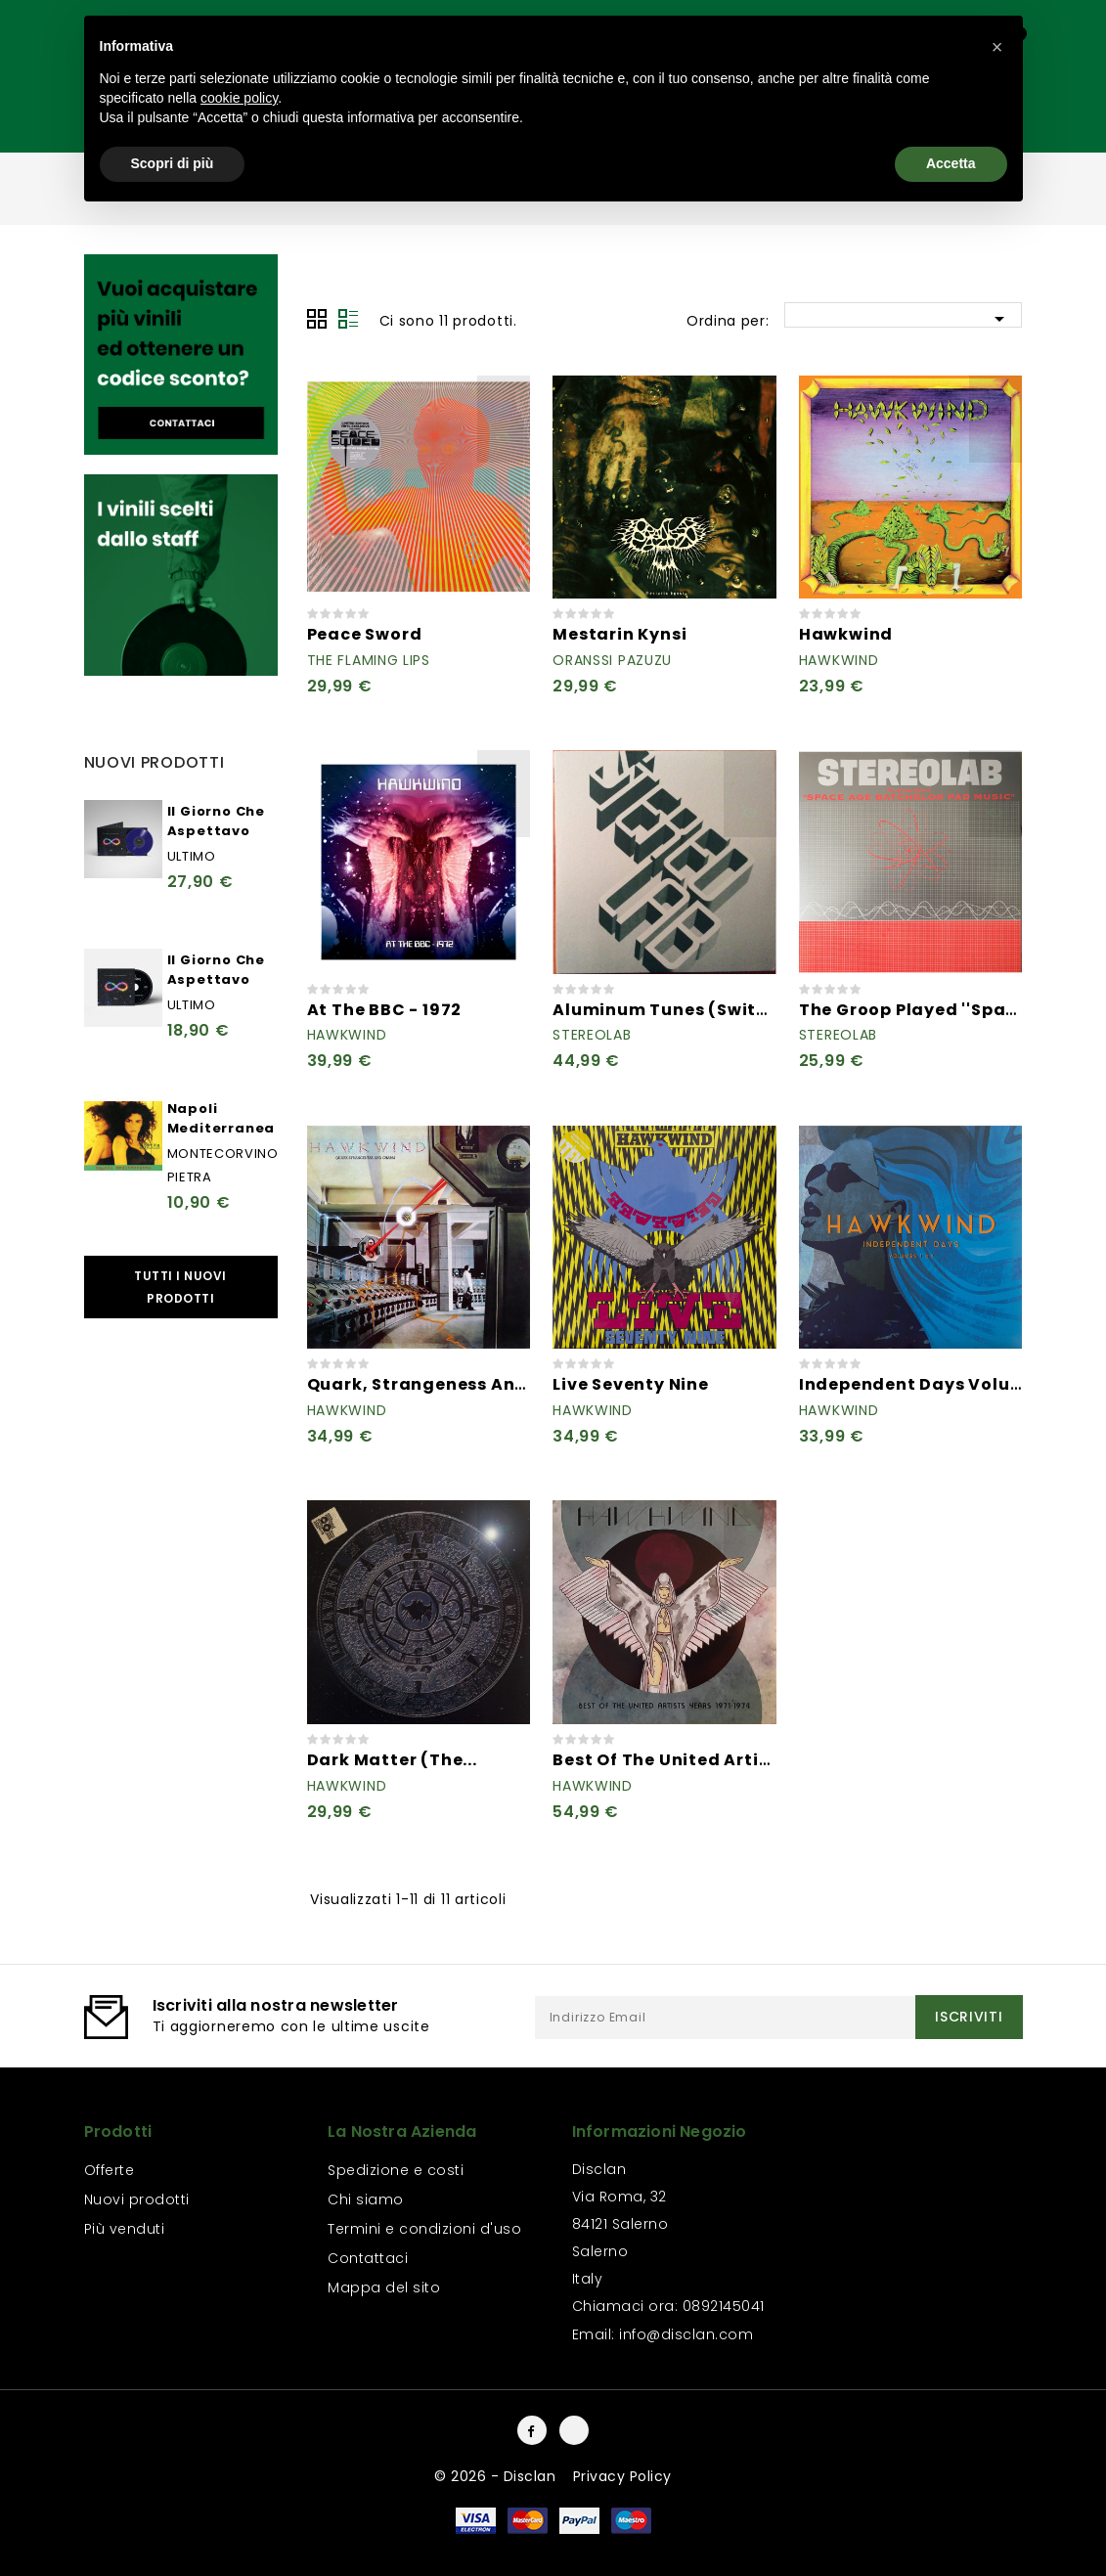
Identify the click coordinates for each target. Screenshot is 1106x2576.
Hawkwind (846, 634)
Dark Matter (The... (392, 1760)
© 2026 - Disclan (497, 2476)
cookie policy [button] (239, 98)
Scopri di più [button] (172, 163)
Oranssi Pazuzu (612, 660)
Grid (317, 319)
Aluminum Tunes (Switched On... (698, 1010)
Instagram (574, 2430)
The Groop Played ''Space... (920, 1010)
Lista (348, 319)
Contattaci (368, 2258)
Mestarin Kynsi (619, 634)
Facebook (532, 2430)
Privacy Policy (622, 2476)
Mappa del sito (384, 2287)
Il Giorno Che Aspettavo (216, 821)
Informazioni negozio (659, 2131)
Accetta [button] (951, 163)
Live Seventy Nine (631, 1384)
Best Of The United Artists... (676, 1760)
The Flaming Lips (368, 660)
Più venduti (124, 2229)
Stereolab (592, 1034)
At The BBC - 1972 (385, 1010)
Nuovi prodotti (137, 2199)
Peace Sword (364, 634)
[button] (997, 47)
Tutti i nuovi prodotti (180, 1287)
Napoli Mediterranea (221, 1118)
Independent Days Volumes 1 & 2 (944, 1384)
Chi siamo (366, 2199)
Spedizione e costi (396, 2170)
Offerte (109, 2170)
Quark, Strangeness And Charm (450, 1384)
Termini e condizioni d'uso (424, 2229)
